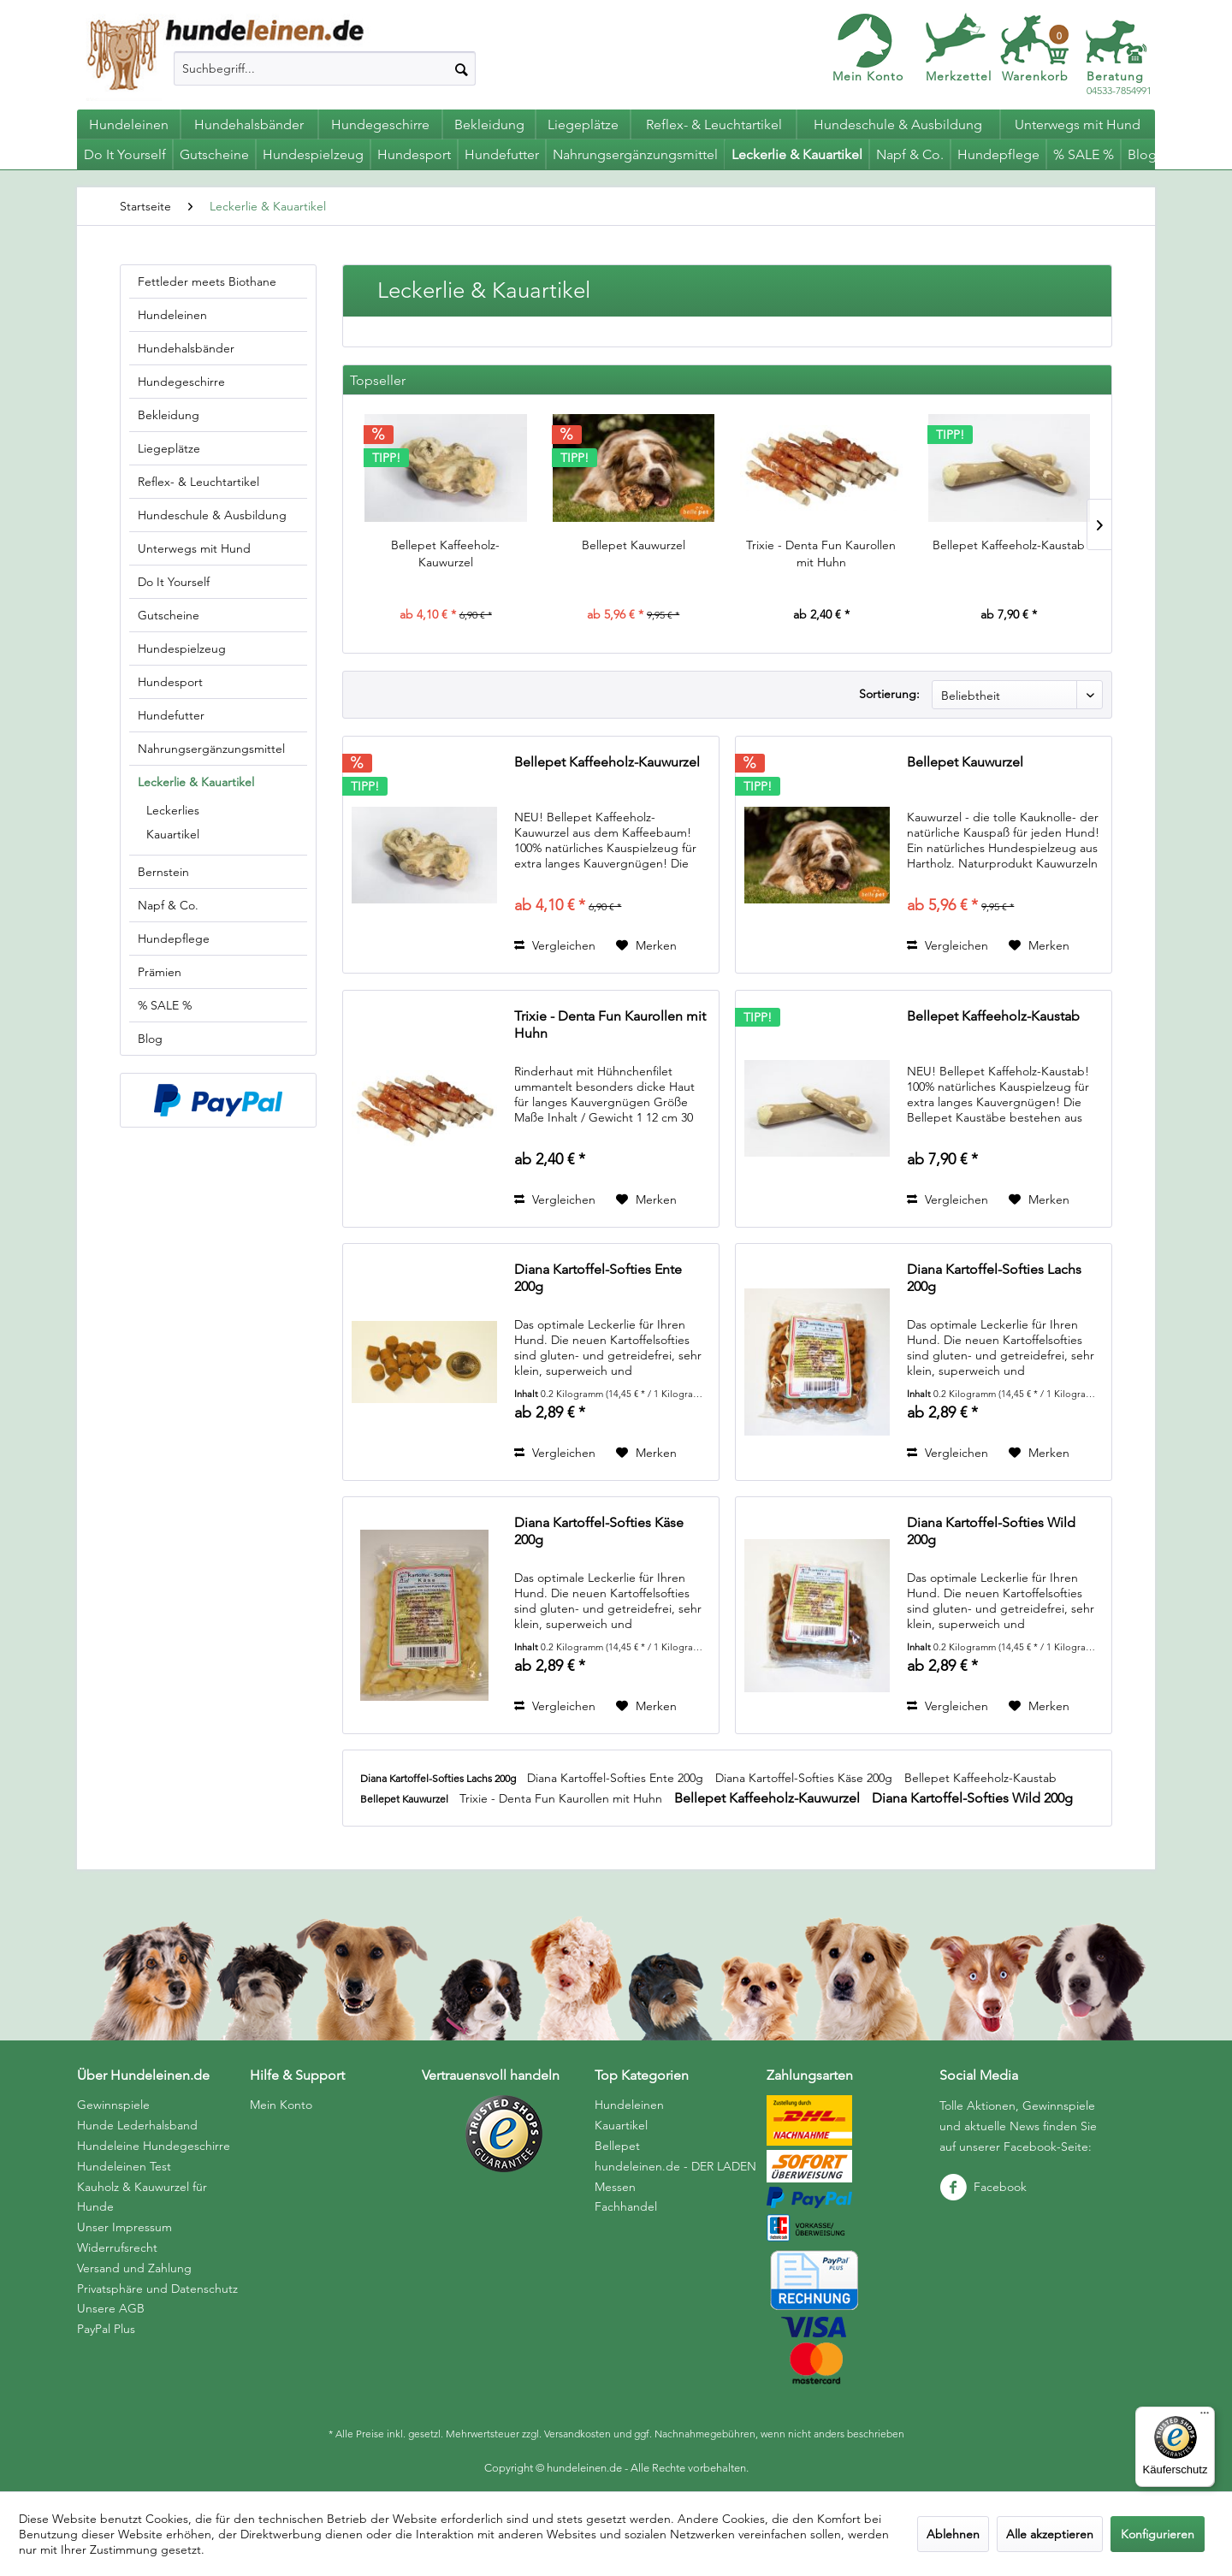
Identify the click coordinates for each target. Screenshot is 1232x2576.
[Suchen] (461, 68)
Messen (615, 2186)
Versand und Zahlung (134, 2268)
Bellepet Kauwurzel (633, 545)
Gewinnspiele (113, 2104)
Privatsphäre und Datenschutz (157, 2288)
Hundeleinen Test (124, 2166)
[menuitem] (325, 68)
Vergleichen (554, 945)
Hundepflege (174, 938)
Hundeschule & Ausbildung (212, 515)
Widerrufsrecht (117, 2247)
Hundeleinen (172, 315)
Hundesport (170, 682)
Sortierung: (889, 694)
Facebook (983, 2186)
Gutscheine (168, 615)
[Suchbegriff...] (325, 68)
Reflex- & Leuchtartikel (198, 481)
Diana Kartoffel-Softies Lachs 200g (994, 1277)
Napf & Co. (168, 905)
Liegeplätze (169, 448)
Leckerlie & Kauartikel (196, 782)
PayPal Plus (106, 2328)
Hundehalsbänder (186, 348)
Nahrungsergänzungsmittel (211, 748)
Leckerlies (172, 810)
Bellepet (617, 2145)
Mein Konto (867, 76)
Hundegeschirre (181, 381)
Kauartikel (172, 834)
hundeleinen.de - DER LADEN (675, 2166)
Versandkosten (577, 2433)
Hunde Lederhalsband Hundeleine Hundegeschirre (153, 2135)
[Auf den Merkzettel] (646, 945)
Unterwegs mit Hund (194, 548)
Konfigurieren (1157, 2534)
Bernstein (163, 871)
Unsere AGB (111, 2308)
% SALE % (165, 1005)
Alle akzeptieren (1049, 2534)
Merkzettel (959, 76)
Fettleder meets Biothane (207, 281)
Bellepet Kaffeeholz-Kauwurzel (445, 553)
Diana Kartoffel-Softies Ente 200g (598, 1277)
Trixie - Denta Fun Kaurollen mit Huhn (821, 553)
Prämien (159, 972)
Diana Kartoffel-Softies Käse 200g (599, 1531)
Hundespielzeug (182, 648)
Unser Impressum (124, 2227)
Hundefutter (171, 715)
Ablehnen (953, 2534)
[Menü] (1204, 2417)
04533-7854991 (1119, 83)
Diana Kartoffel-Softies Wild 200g (991, 1531)
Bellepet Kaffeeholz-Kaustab (1009, 545)
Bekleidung (168, 415)
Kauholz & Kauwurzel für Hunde (142, 2197)
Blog (150, 1038)
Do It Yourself (174, 581)
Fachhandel (626, 2206)
